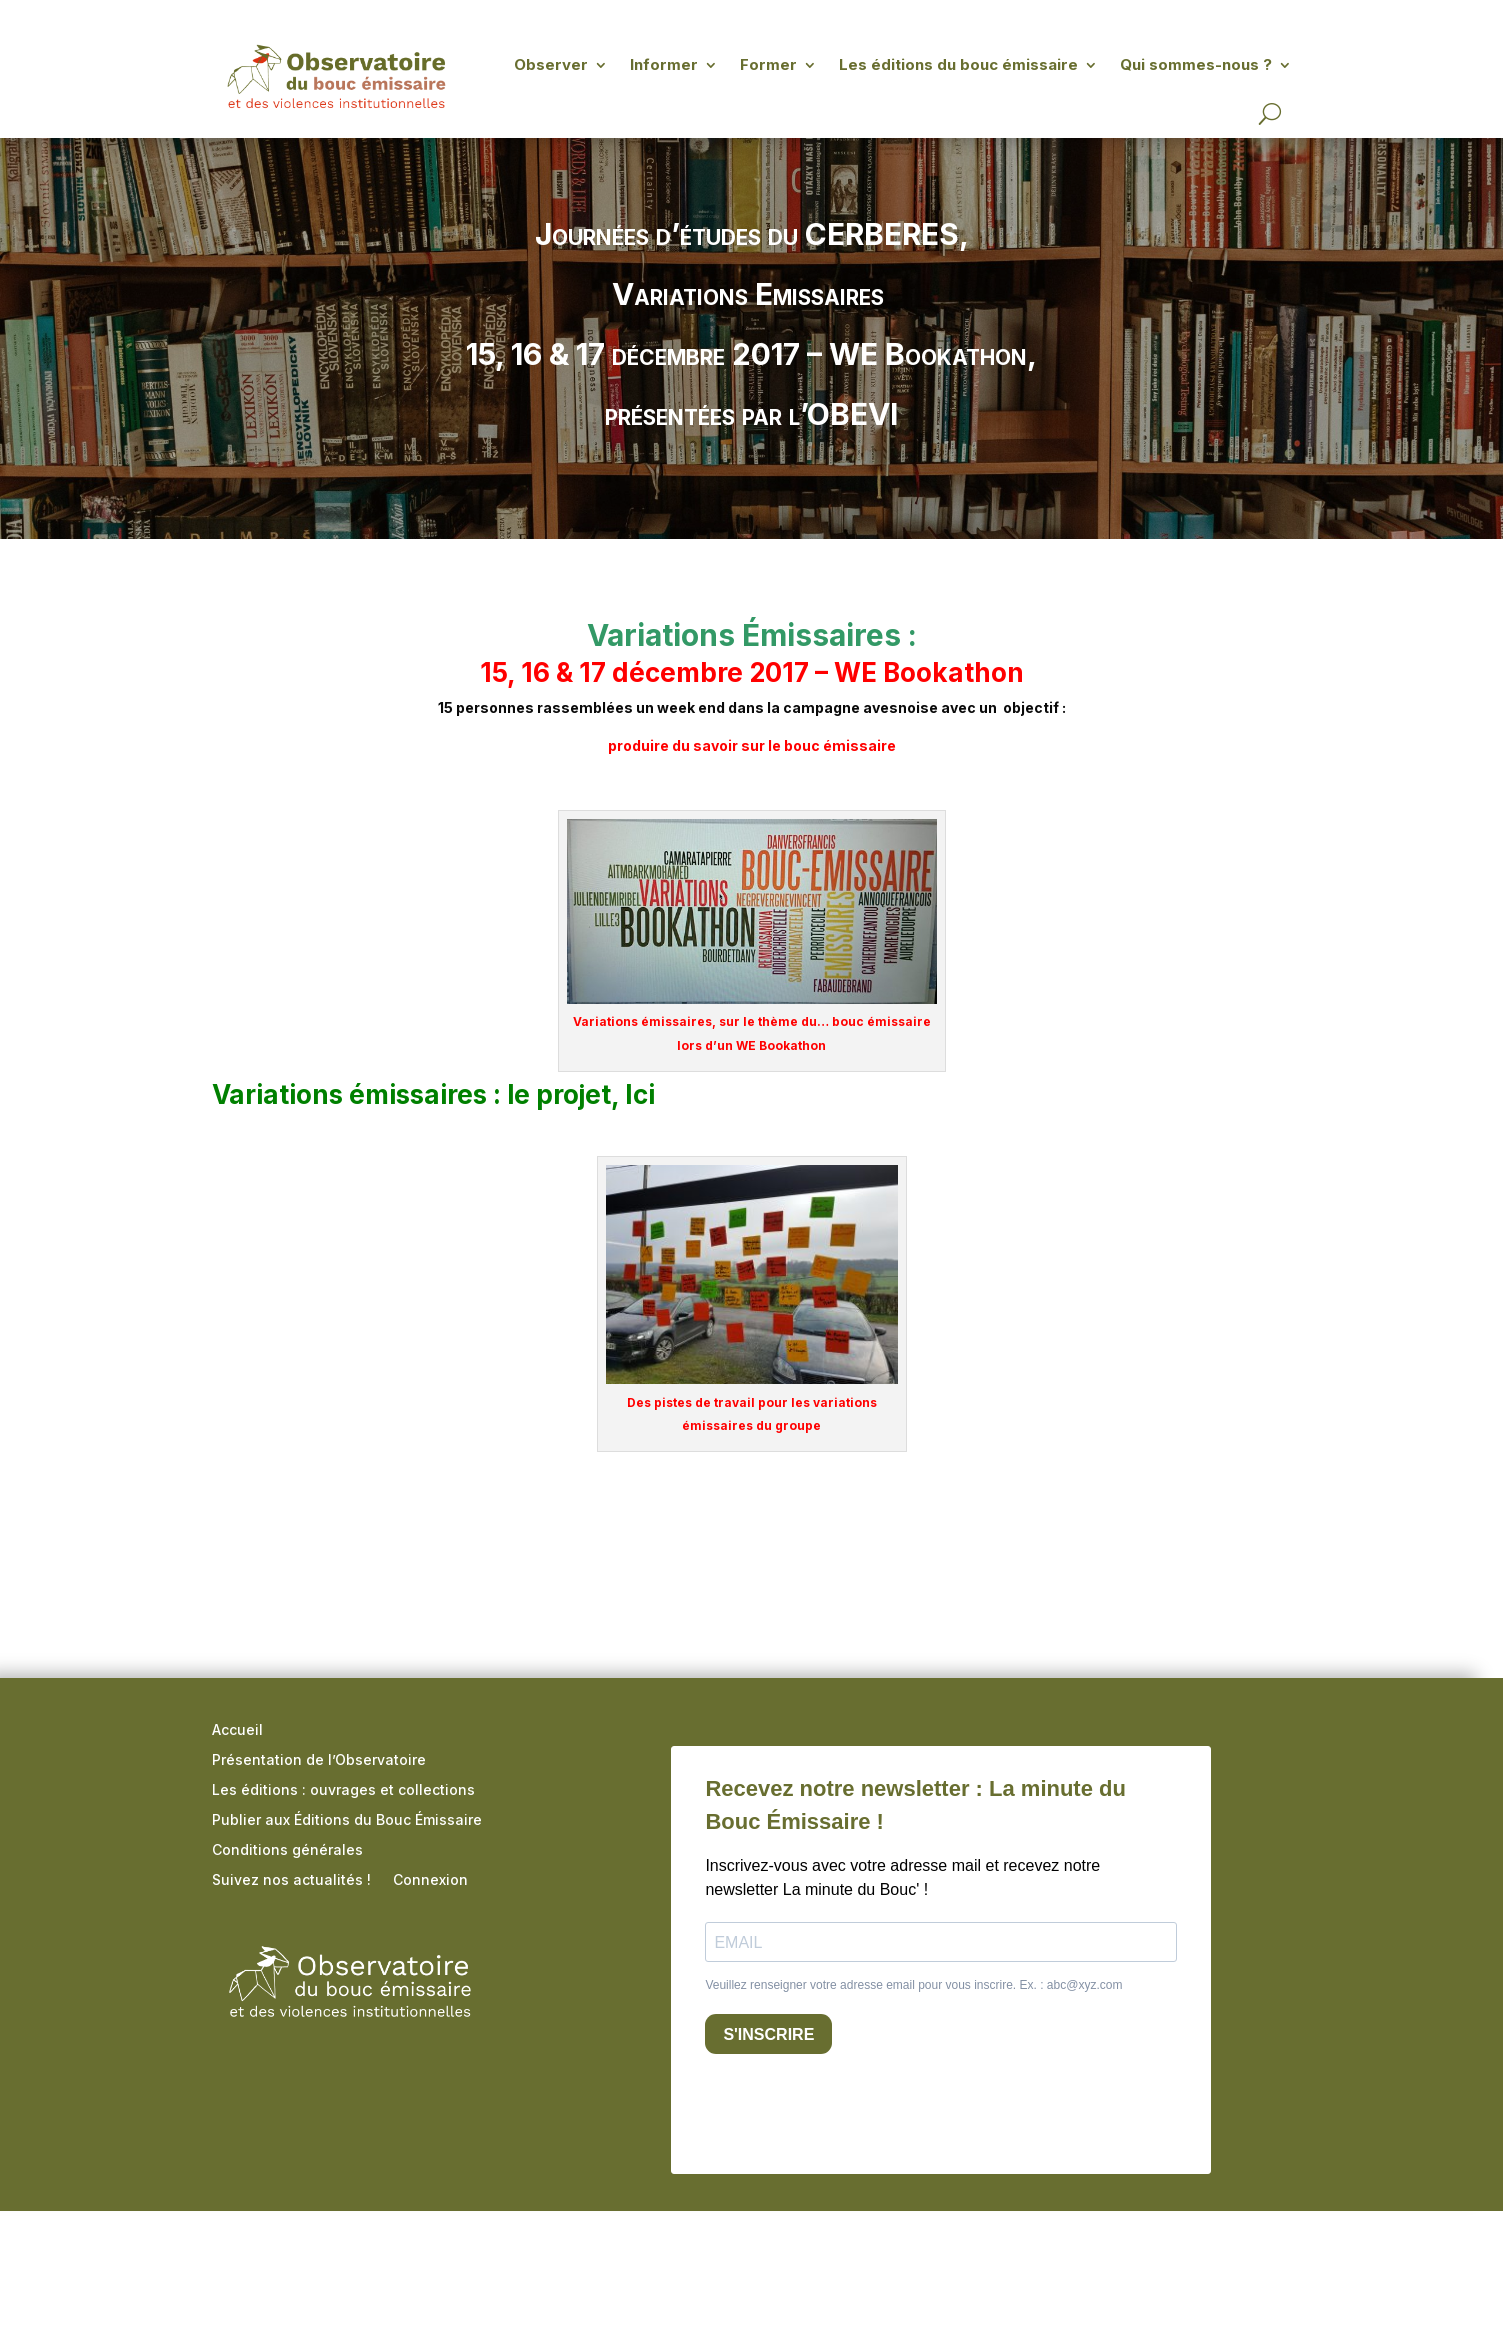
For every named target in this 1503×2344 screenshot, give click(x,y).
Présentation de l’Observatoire (319, 1760)
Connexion (430, 1880)
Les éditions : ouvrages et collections (343, 1790)
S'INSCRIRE (768, 2034)
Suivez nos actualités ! (291, 1880)
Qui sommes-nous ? (1196, 64)
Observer (551, 64)
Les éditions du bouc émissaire (958, 64)
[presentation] (857, 2109)
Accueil (237, 1730)
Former (768, 64)
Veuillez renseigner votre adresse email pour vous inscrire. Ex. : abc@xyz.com (913, 1985)
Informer (664, 64)
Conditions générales (287, 1850)
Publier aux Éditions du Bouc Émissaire (347, 1820)
